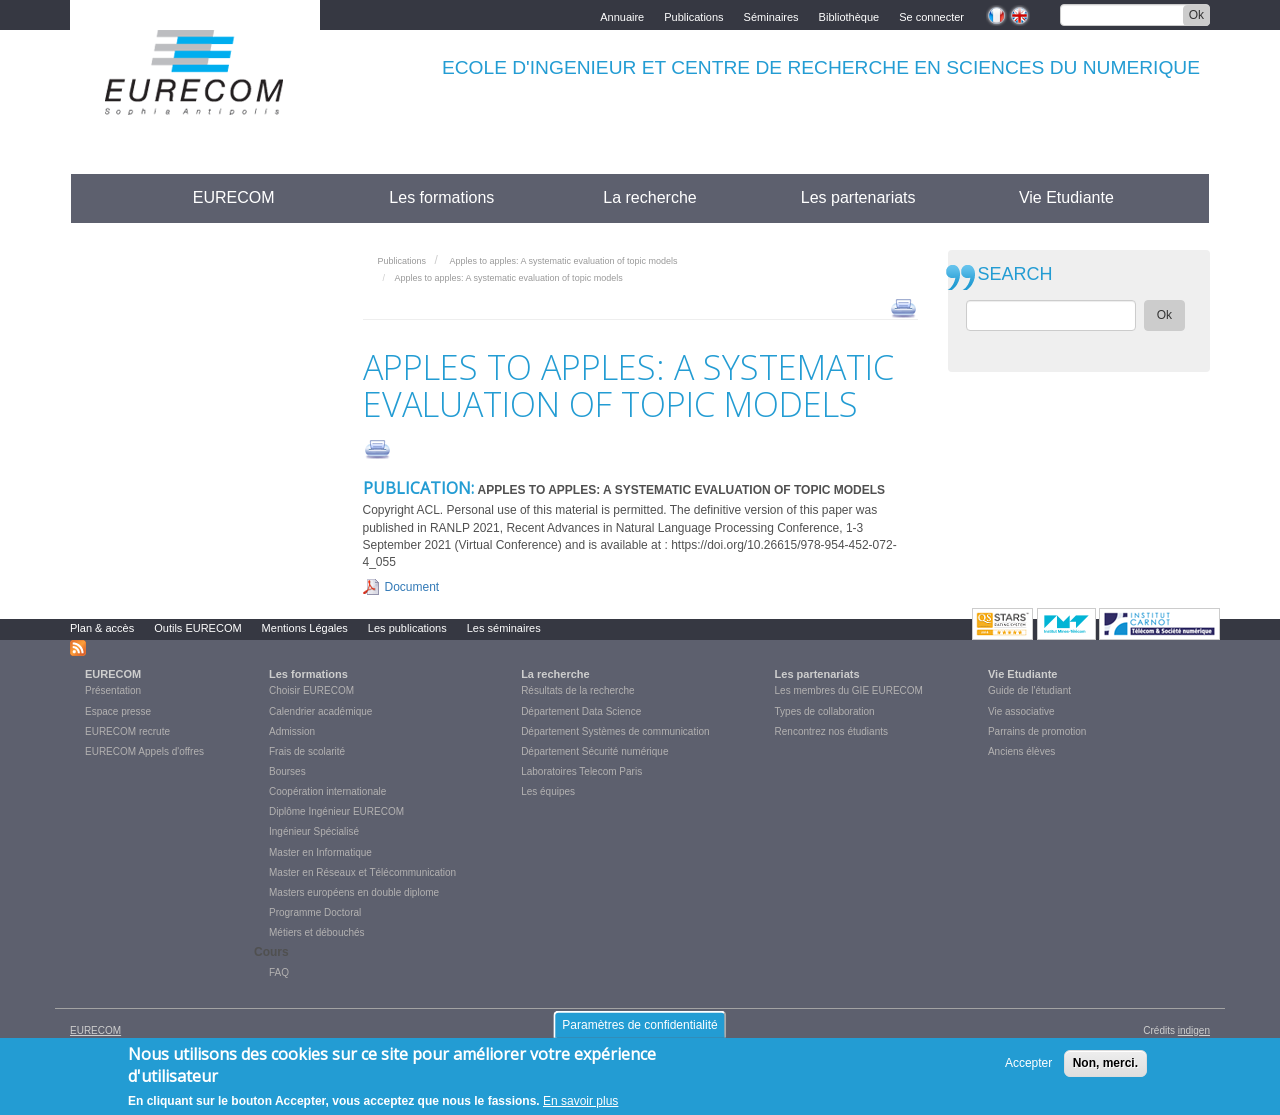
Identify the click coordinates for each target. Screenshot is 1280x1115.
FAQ (279, 972)
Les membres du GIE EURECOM (849, 690)
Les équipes (548, 791)
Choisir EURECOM (311, 690)
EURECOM (234, 197)
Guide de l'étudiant (1029, 690)
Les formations (441, 197)
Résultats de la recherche (577, 690)
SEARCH (1015, 274)
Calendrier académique (320, 711)
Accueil (107, 197)
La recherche (649, 197)
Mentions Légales (305, 628)
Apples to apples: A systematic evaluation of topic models (563, 261)
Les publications (407, 628)
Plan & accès (102, 628)
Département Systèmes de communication (615, 731)
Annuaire (622, 15)
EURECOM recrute (127, 731)
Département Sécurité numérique (594, 751)
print (903, 307)
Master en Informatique (320, 852)
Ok (1196, 15)
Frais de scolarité (307, 751)
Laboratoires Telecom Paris (581, 771)
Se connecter (931, 15)
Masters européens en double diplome (354, 892)
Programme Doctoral (315, 912)
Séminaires (771, 15)
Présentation (113, 690)
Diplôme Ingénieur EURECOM (336, 811)
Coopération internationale (327, 791)
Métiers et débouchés (317, 932)
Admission (292, 731)
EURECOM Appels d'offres (144, 751)
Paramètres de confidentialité (639, 1025)
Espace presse (118, 711)
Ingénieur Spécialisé (314, 831)
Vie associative (1021, 711)
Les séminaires (504, 628)
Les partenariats (858, 197)
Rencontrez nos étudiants (831, 731)
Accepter (1028, 1063)
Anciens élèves (1021, 751)
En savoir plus (580, 1101)
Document (412, 587)
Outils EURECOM (197, 628)
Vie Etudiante (1066, 197)
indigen (1194, 1030)
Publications (693, 15)
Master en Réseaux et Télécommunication (362, 872)
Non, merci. (1105, 1063)
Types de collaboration (825, 711)
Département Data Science (581, 711)
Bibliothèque (849, 15)
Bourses (287, 771)
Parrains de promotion (1037, 731)
